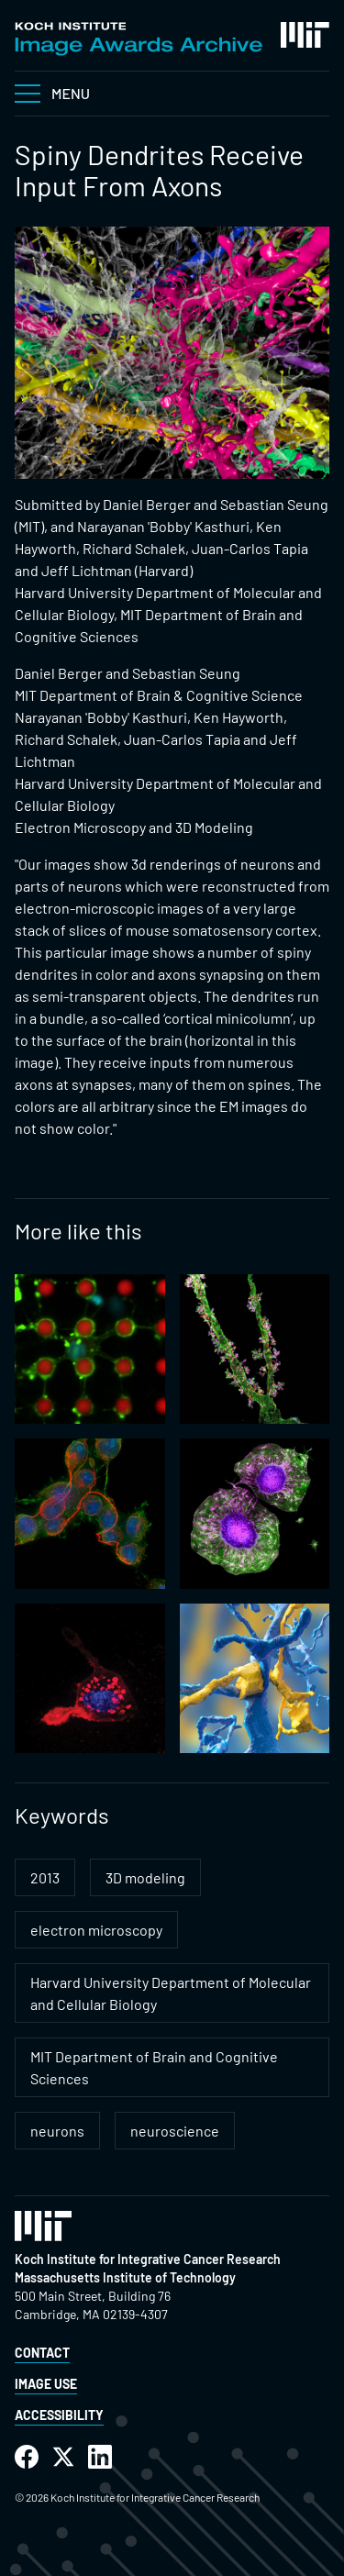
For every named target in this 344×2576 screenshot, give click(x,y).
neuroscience (174, 2130)
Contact (42, 2352)
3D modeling (145, 1877)
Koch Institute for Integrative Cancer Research (148, 2259)
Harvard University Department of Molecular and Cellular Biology (170, 1993)
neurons (57, 2130)
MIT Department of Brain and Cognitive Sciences (154, 2067)
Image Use (46, 2384)
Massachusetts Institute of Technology (125, 2277)
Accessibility (59, 2415)
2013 (45, 1877)
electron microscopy (96, 1929)
